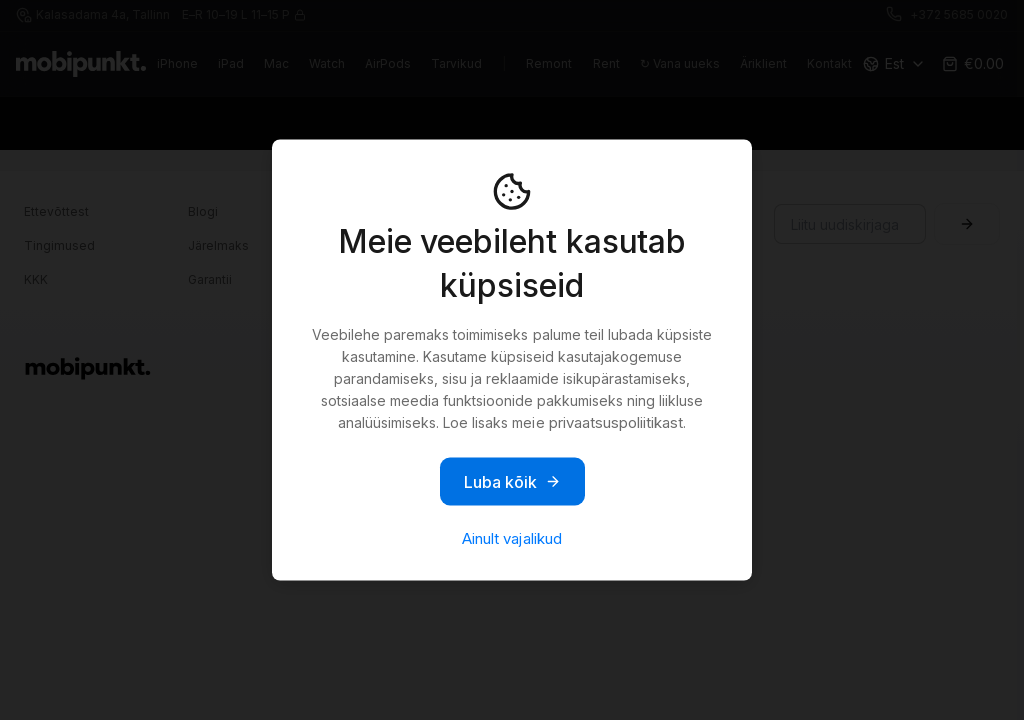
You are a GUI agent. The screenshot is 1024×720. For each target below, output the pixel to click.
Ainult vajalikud (511, 538)
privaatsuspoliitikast (616, 422)
